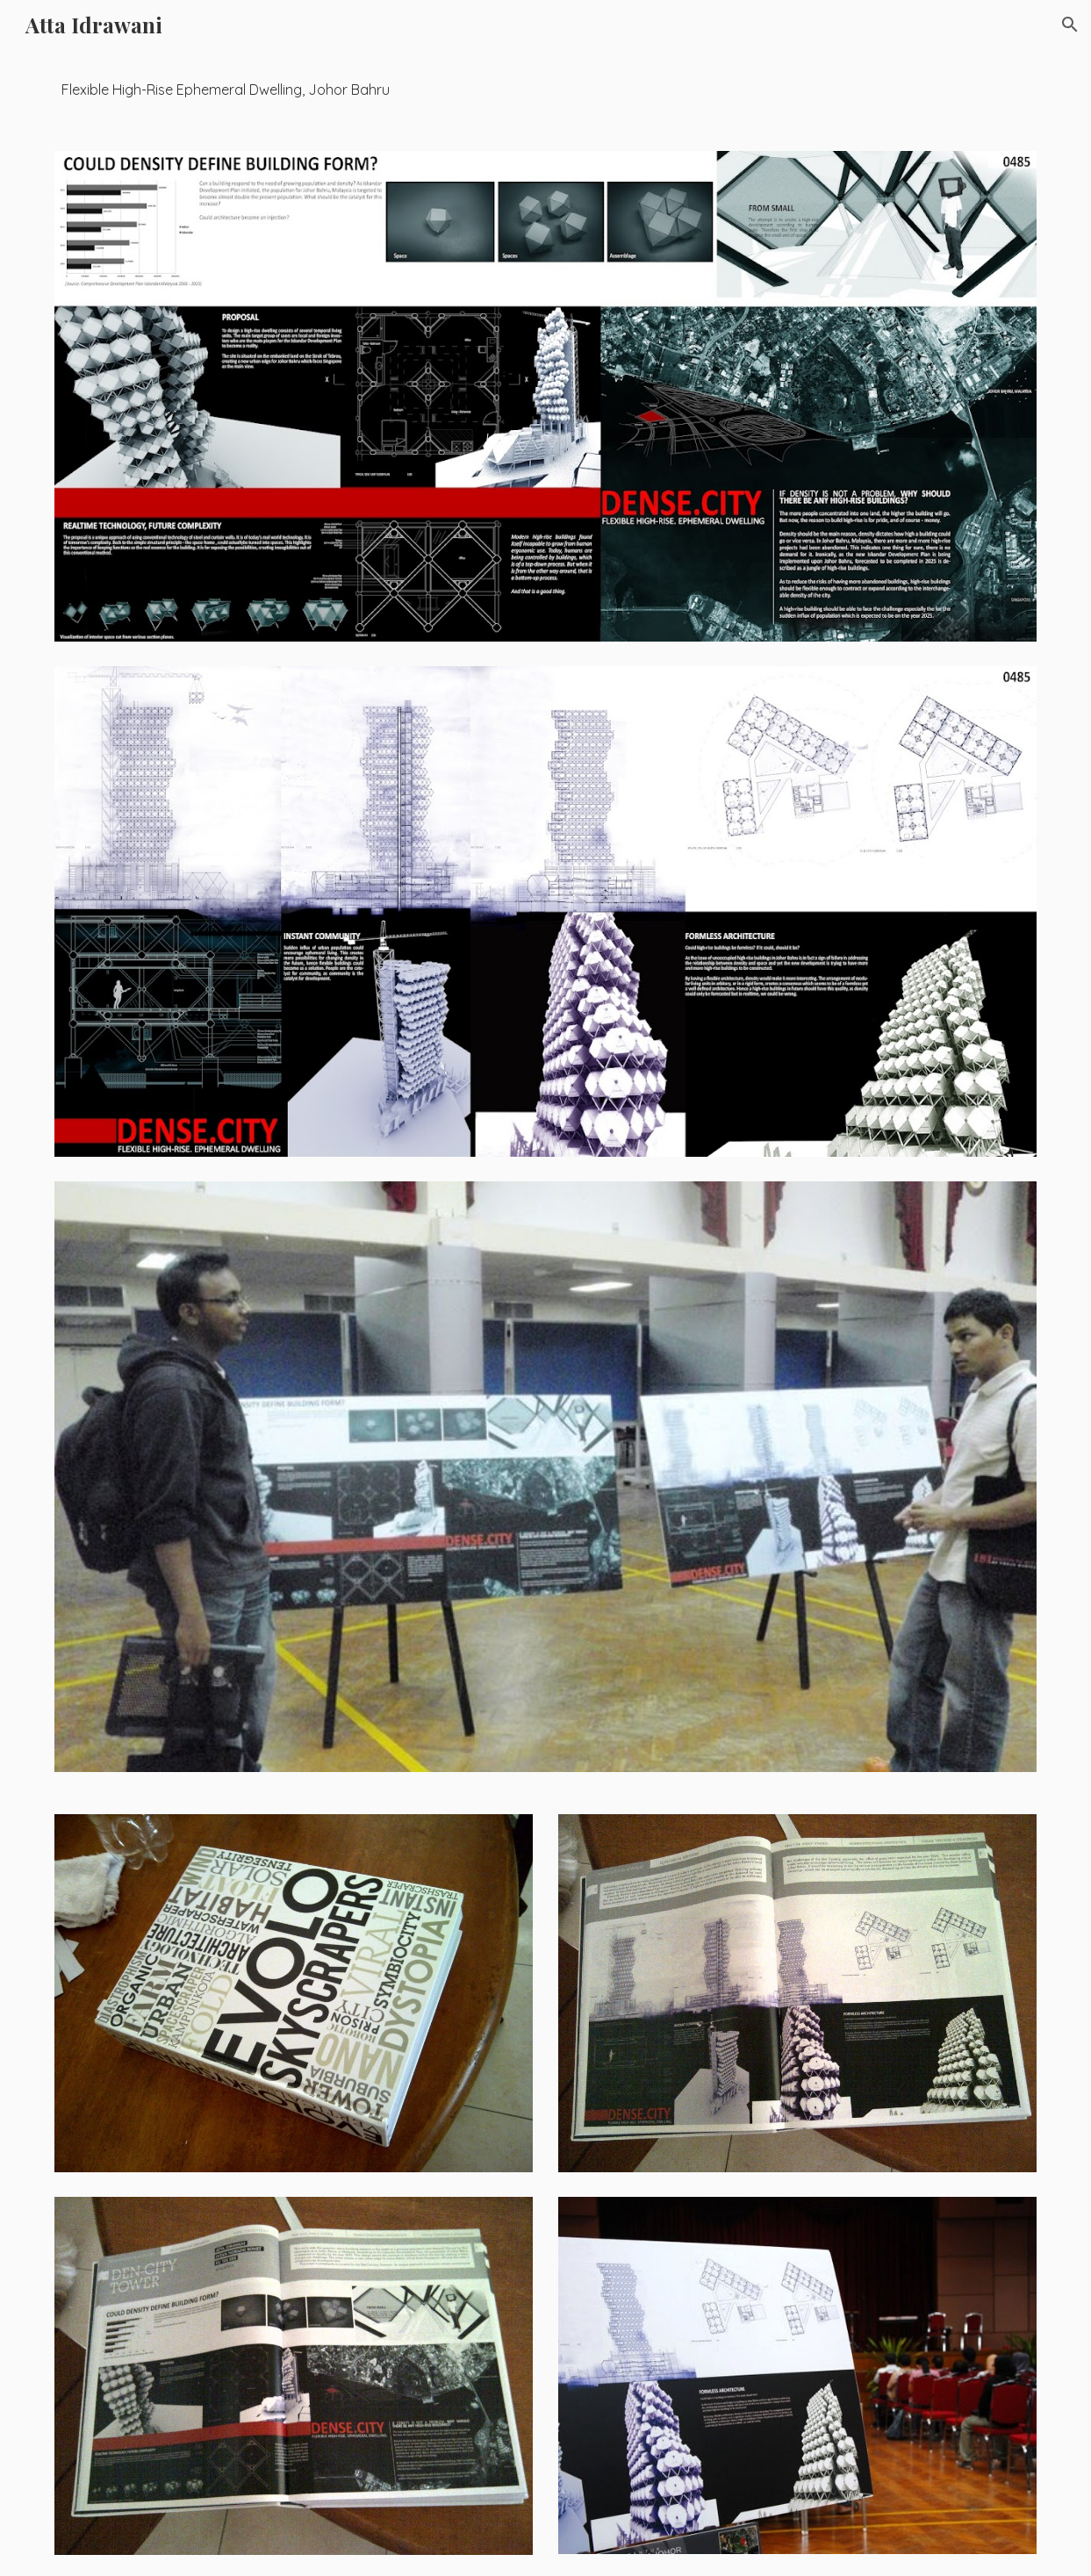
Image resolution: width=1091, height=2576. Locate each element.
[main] (545, 89)
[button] (1070, 25)
